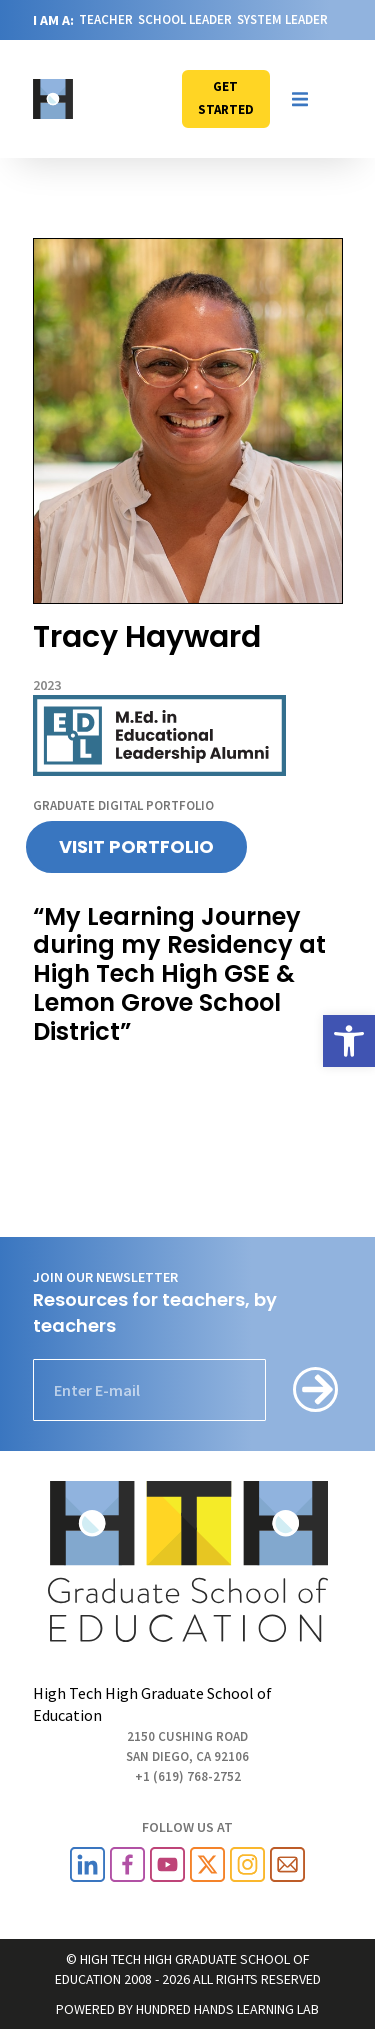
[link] (349, 1041)
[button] (300, 99)
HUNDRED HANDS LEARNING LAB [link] (227, 2009)
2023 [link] (47, 685)
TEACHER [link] (106, 19)
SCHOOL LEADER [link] (185, 19)
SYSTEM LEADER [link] (282, 19)
